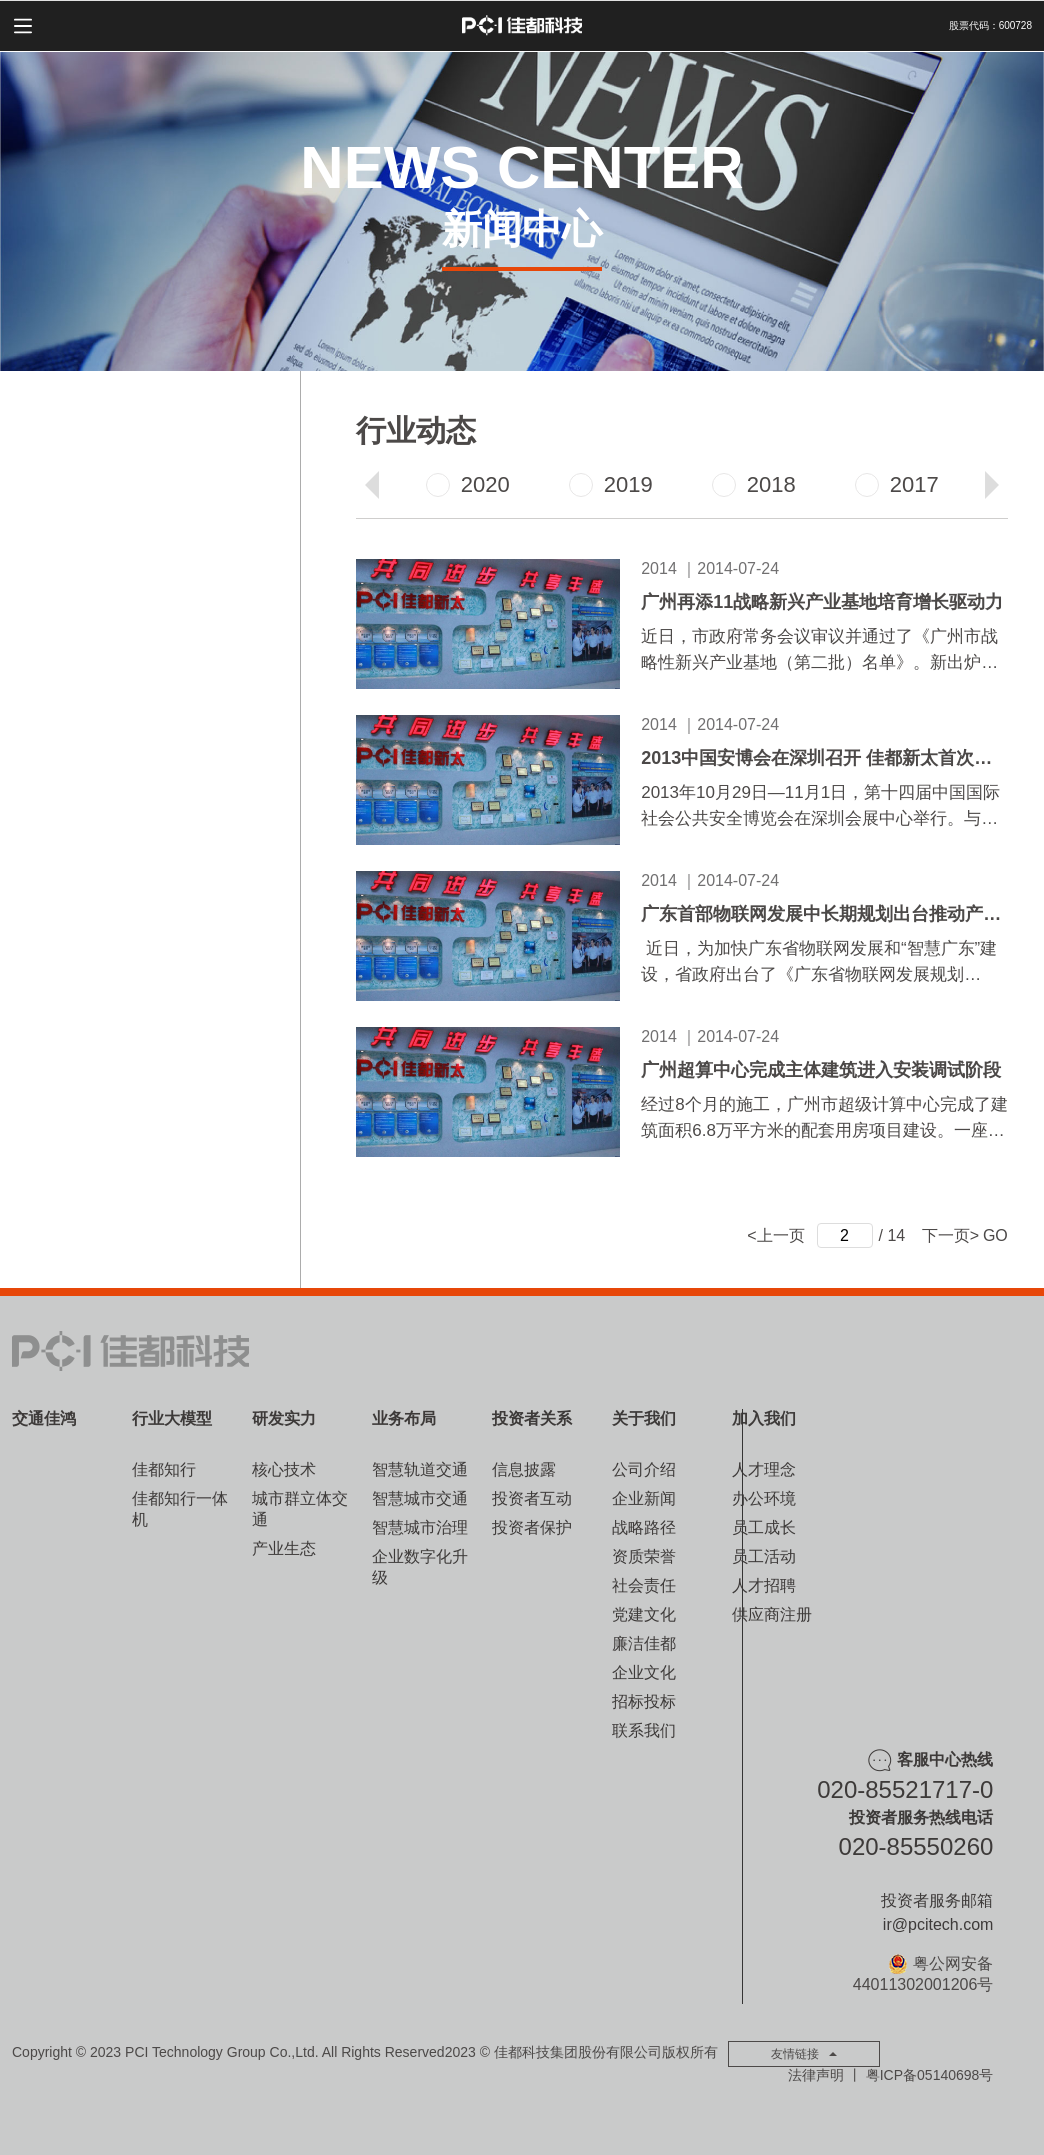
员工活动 (764, 1556)
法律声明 (816, 2075)
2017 (897, 484)
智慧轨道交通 (420, 1469)
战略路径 (644, 1527)
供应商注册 (772, 1614)
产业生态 (284, 1548)
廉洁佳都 (644, 1643)
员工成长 (764, 1527)
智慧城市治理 (420, 1527)
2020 (468, 484)
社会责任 (644, 1585)
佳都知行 (164, 1469)
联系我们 (644, 1730)
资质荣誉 (644, 1556)
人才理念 (764, 1469)
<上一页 (775, 1235)
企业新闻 (644, 1498)
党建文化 (644, 1614)
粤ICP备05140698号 (930, 2075)
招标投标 (644, 1701)
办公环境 (764, 1498)
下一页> (950, 1235)
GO (995, 1235)
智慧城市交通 (420, 1498)
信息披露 (524, 1469)
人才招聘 (764, 1585)
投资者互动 (532, 1498)
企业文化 (644, 1672)
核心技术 (284, 1469)
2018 (754, 484)
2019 (611, 484)
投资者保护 (532, 1527)
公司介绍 (644, 1469)
